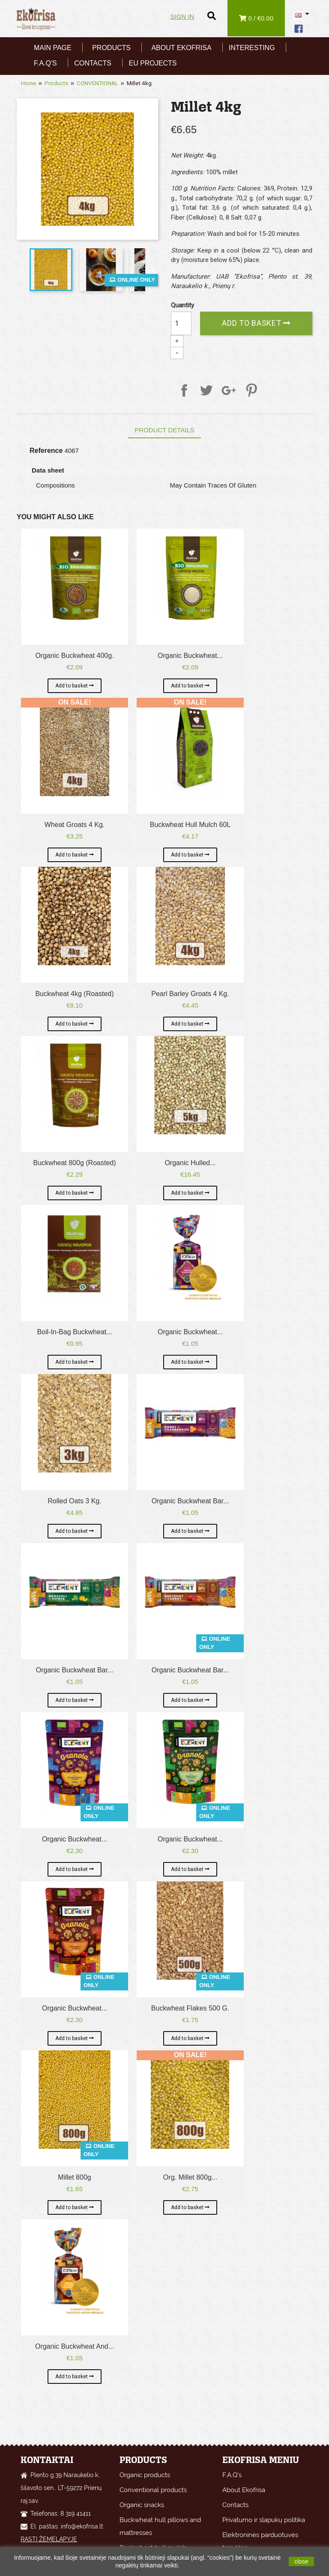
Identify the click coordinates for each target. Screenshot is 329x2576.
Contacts (92, 63)
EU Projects (152, 63)
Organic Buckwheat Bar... (190, 1501)
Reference (46, 450)
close (301, 2561)
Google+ (227, 389)
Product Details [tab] (164, 430)
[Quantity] (181, 323)
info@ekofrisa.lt (82, 2526)
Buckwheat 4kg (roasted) (74, 993)
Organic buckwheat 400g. (74, 655)
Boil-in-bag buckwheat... (74, 1332)
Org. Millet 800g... (190, 2177)
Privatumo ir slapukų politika (263, 2520)
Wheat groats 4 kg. (75, 824)
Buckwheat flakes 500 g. (190, 2008)
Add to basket (252, 322)
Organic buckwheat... (190, 655)
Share (182, 389)
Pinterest (250, 389)
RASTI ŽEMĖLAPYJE (49, 2539)
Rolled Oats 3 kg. (74, 1501)
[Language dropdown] (302, 15)
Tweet (205, 389)
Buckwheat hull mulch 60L (190, 824)
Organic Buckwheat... (74, 1839)
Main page (53, 47)
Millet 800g (74, 2177)
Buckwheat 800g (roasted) (74, 1162)
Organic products (145, 2475)
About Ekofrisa (181, 47)
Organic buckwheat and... (74, 2346)
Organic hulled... (189, 1162)
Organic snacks (142, 2505)
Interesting (252, 47)
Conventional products (153, 2490)
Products (111, 47)
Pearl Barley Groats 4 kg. (190, 993)
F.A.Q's (45, 63)
